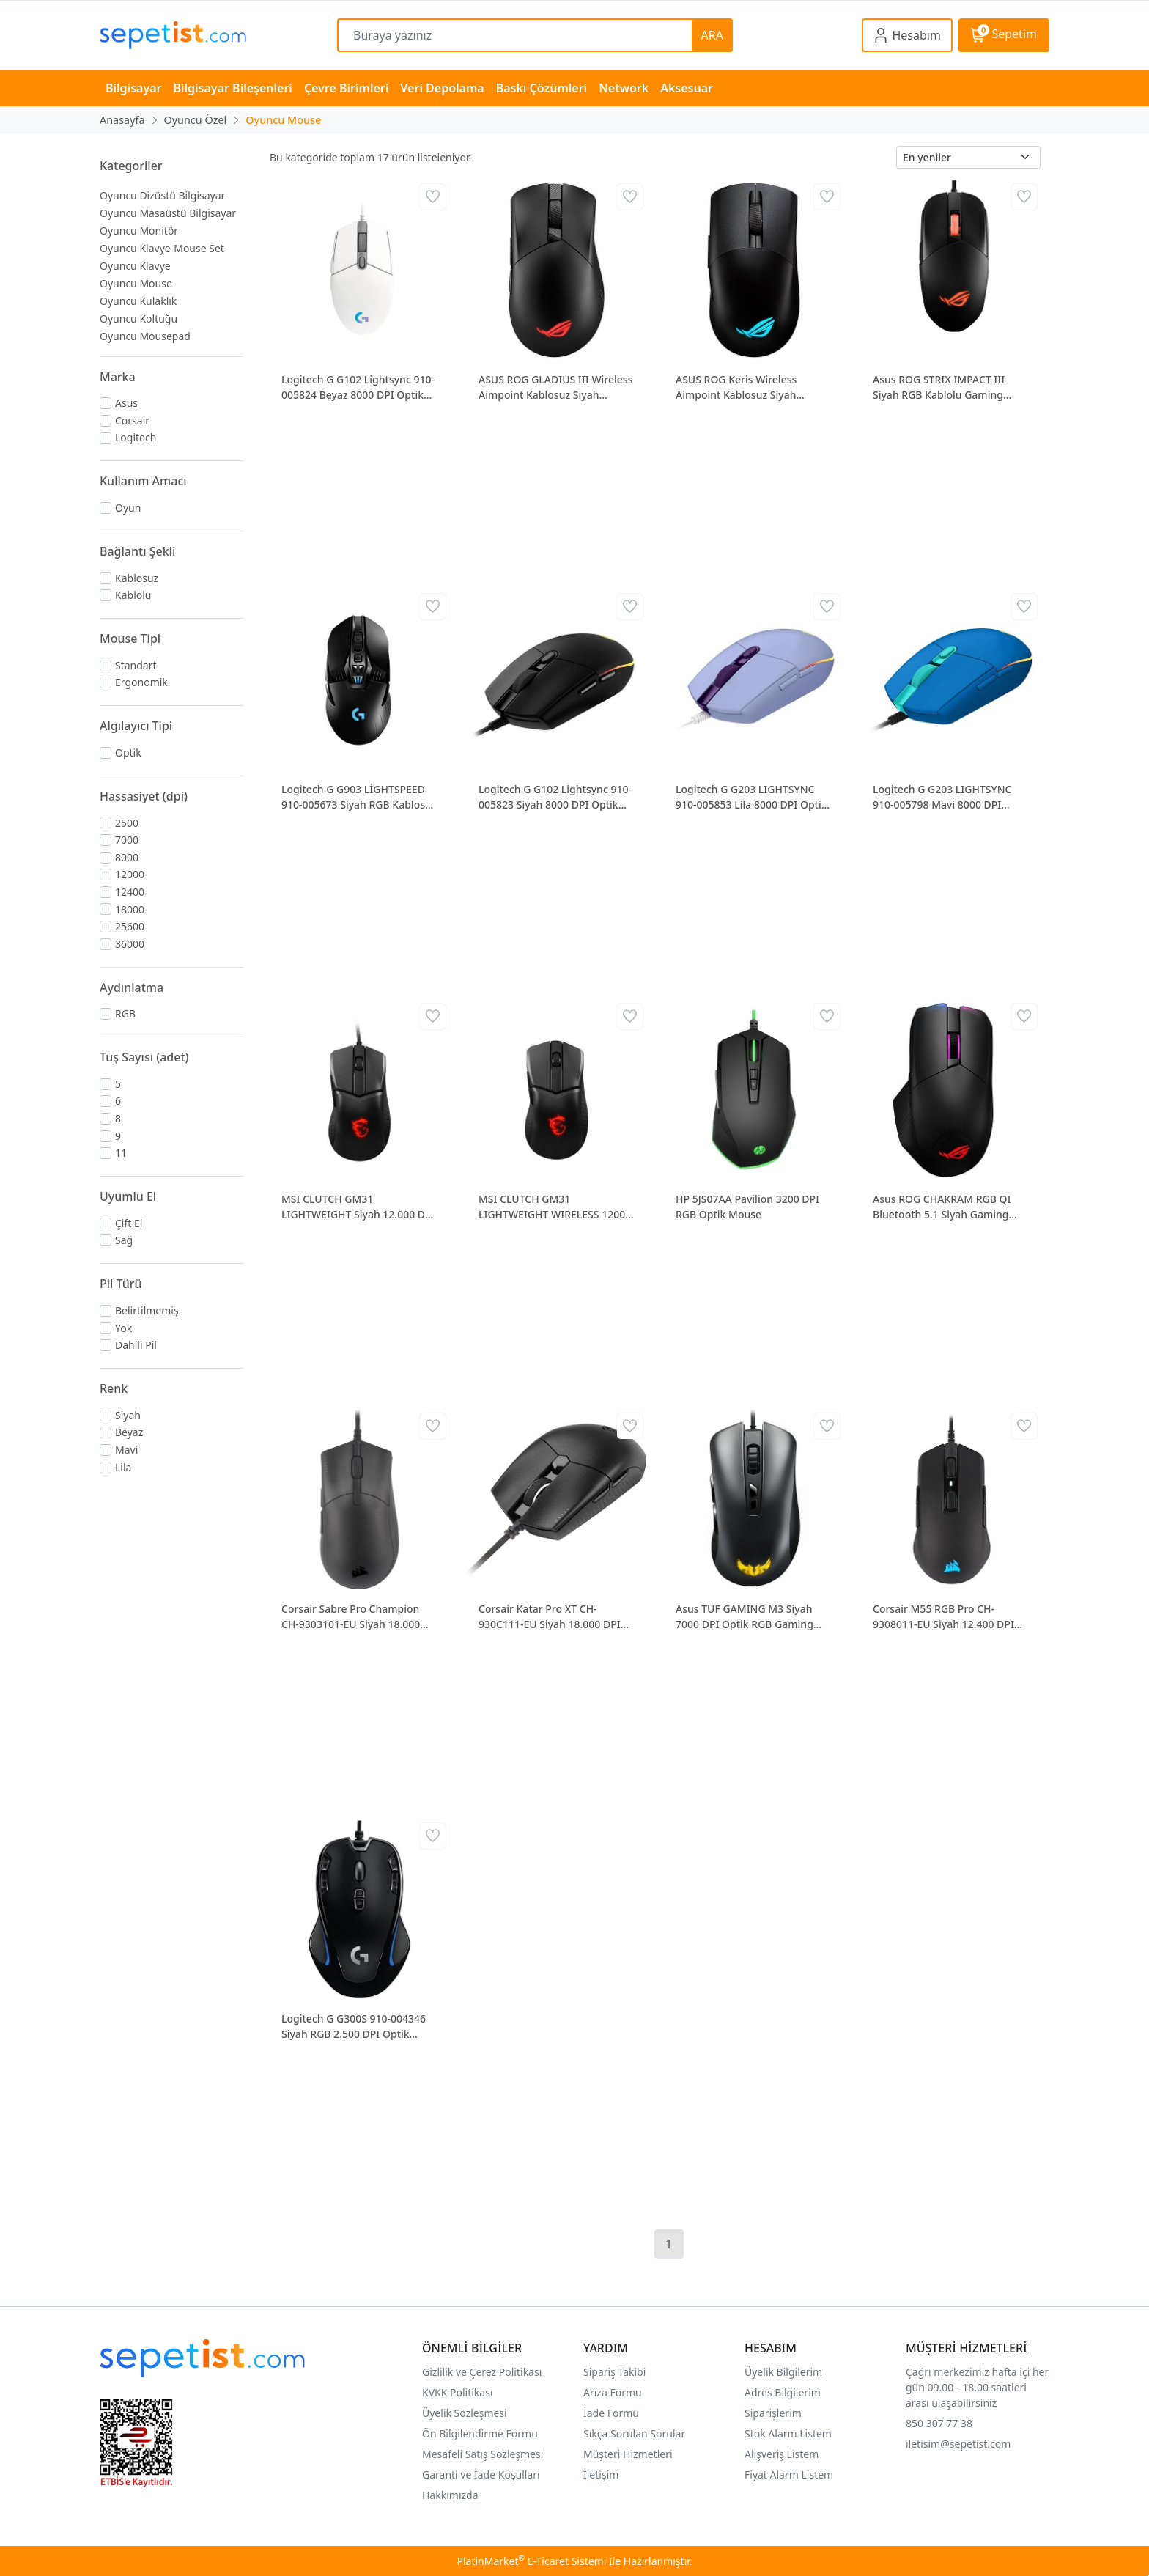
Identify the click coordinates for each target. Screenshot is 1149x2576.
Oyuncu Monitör (139, 231)
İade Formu (611, 2413)
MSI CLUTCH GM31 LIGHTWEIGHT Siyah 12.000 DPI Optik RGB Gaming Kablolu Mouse (358, 1207)
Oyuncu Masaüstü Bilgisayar (168, 213)
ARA (712, 35)
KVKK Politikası (457, 2392)
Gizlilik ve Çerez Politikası (482, 2372)
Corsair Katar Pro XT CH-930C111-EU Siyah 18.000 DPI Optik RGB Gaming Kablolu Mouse (550, 1617)
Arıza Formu (612, 2392)
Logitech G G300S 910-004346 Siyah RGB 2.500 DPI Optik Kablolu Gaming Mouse (353, 2027)
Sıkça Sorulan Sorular (634, 2433)
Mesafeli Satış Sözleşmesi (482, 2454)
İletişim (600, 2474)
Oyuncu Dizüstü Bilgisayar (162, 195)
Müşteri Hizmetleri (628, 2454)
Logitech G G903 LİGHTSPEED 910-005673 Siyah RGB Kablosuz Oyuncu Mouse (358, 797)
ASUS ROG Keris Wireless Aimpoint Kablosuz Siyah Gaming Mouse (736, 387)
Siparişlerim (773, 2413)
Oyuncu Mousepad (145, 336)
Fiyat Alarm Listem (789, 2474)
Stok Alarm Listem (788, 2433)
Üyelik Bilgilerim (783, 2372)
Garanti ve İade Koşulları (481, 2474)
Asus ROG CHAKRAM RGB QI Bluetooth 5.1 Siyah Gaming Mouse (942, 1207)
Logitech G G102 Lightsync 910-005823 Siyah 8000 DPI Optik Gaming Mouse (555, 797)
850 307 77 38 (939, 2423)
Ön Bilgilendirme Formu (480, 2433)
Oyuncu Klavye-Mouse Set (162, 248)
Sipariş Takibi (614, 2372)
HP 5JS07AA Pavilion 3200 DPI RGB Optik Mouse (747, 1206)
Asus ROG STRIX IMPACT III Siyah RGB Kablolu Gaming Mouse (939, 387)
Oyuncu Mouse (136, 283)
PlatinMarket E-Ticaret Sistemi (531, 2561)
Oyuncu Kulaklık (138, 301)
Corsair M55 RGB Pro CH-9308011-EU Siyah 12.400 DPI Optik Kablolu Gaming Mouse (944, 1617)
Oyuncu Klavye (135, 266)
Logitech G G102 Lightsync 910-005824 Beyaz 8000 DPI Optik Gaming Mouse (358, 387)
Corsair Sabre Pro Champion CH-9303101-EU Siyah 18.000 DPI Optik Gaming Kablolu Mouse (350, 1617)
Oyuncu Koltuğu (138, 318)
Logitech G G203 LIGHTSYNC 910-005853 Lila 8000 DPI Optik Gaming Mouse (751, 797)
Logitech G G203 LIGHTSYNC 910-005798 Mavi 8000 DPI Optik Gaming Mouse (942, 797)
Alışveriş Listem (782, 2454)
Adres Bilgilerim (783, 2392)
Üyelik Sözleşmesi (464, 2413)
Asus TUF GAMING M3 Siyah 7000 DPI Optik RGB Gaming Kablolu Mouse (744, 1617)
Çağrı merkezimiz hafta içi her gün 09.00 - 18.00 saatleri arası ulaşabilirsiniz (977, 2387)
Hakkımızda (450, 2495)
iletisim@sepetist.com (958, 2444)
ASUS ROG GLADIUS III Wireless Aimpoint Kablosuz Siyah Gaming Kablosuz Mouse (555, 387)
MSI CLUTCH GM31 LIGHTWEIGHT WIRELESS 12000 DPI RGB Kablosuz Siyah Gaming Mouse (555, 1207)
